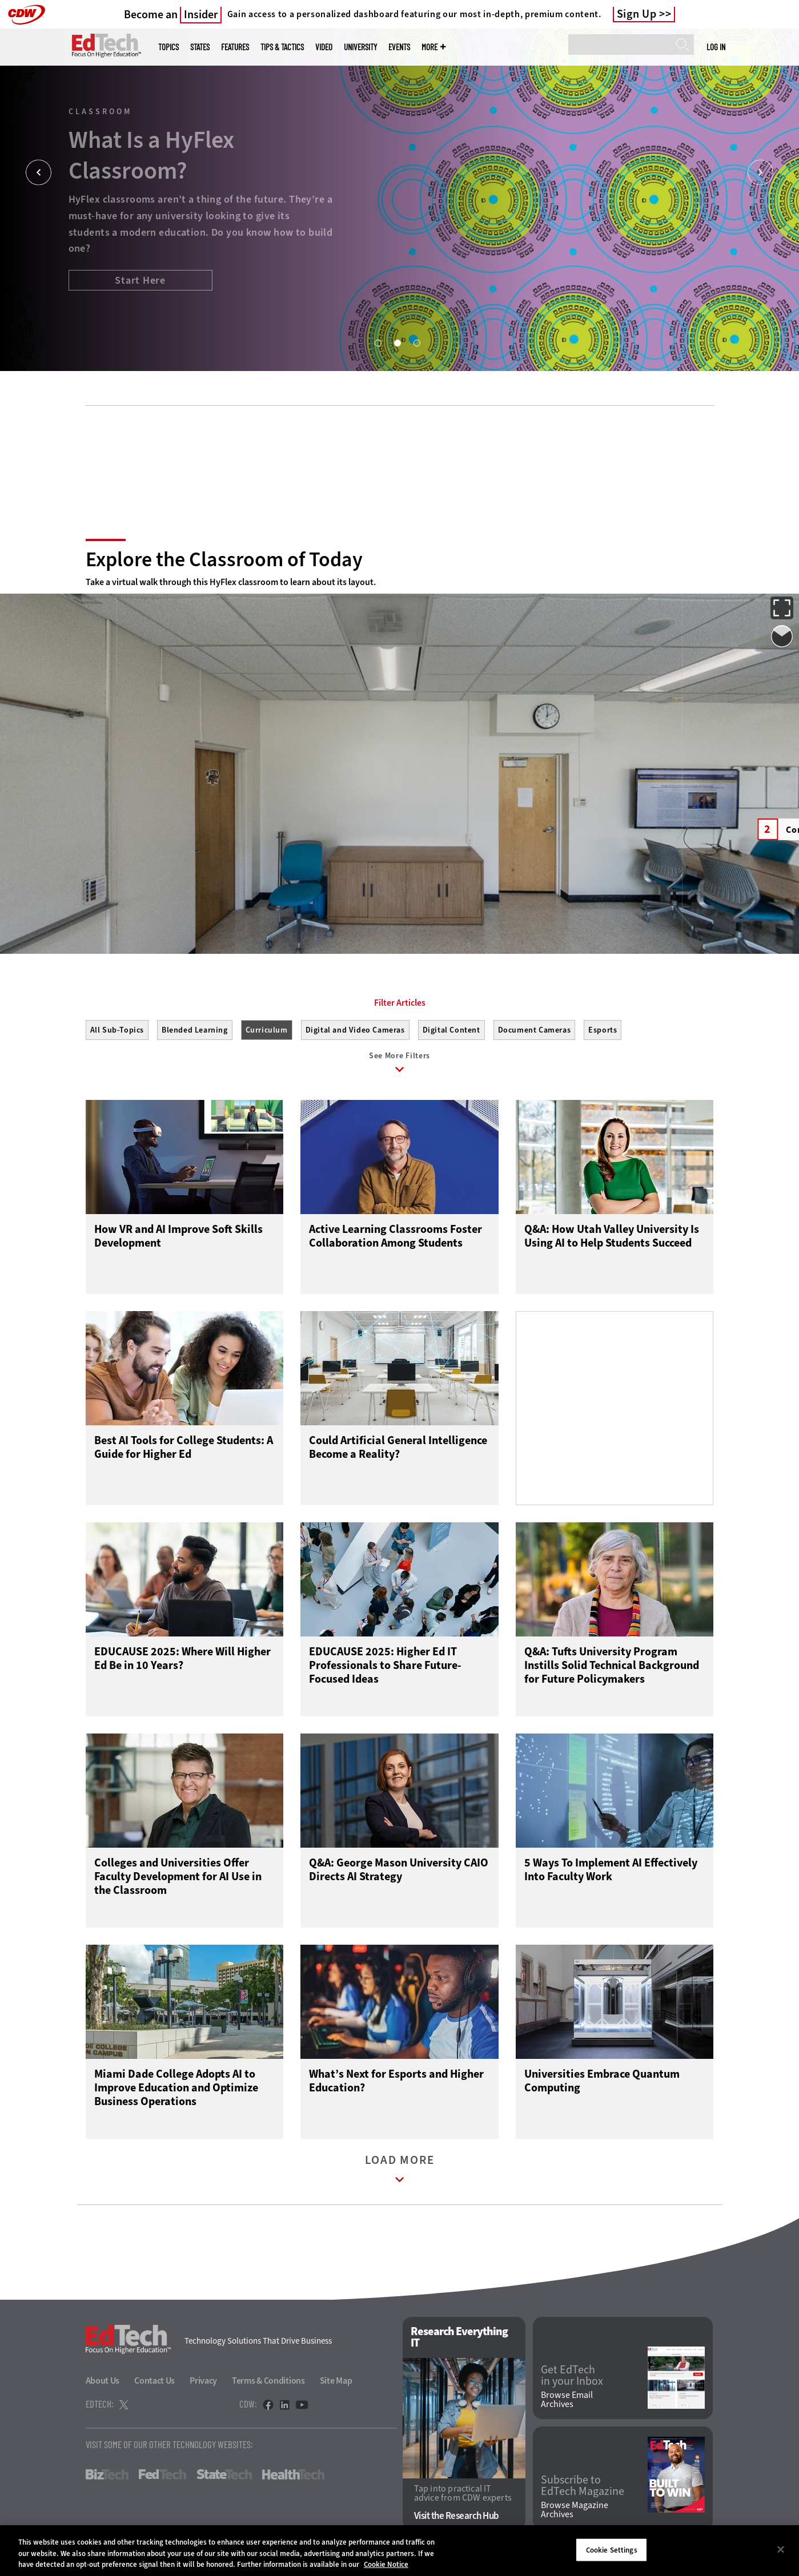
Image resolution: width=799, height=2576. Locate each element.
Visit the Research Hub (456, 2516)
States (200, 47)
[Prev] (38, 173)
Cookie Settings (611, 2549)
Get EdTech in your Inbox (572, 2375)
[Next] (760, 173)
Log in (715, 47)
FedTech (162, 2474)
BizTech (107, 2474)
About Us (103, 2380)
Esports (602, 1030)
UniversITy (360, 47)
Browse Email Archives (567, 2399)
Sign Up (637, 14)
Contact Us (154, 2380)
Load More (400, 2171)
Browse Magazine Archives (574, 2510)
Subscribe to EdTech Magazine (582, 2485)
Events (399, 47)
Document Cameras (534, 1030)
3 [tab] (416, 342)
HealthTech (293, 2474)
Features (235, 47)
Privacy (203, 2380)
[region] (399, 2550)
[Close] (780, 2549)
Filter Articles (399, 1003)
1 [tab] (377, 342)
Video (323, 47)
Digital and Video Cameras (355, 1030)
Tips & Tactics (282, 47)
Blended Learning (195, 1030)
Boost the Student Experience (131, 298)
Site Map (336, 2380)
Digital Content (451, 1030)
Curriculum (267, 1030)
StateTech (224, 2474)
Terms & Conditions (268, 2380)
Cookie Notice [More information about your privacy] (386, 2564)
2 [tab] (397, 342)
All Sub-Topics (117, 1030)
